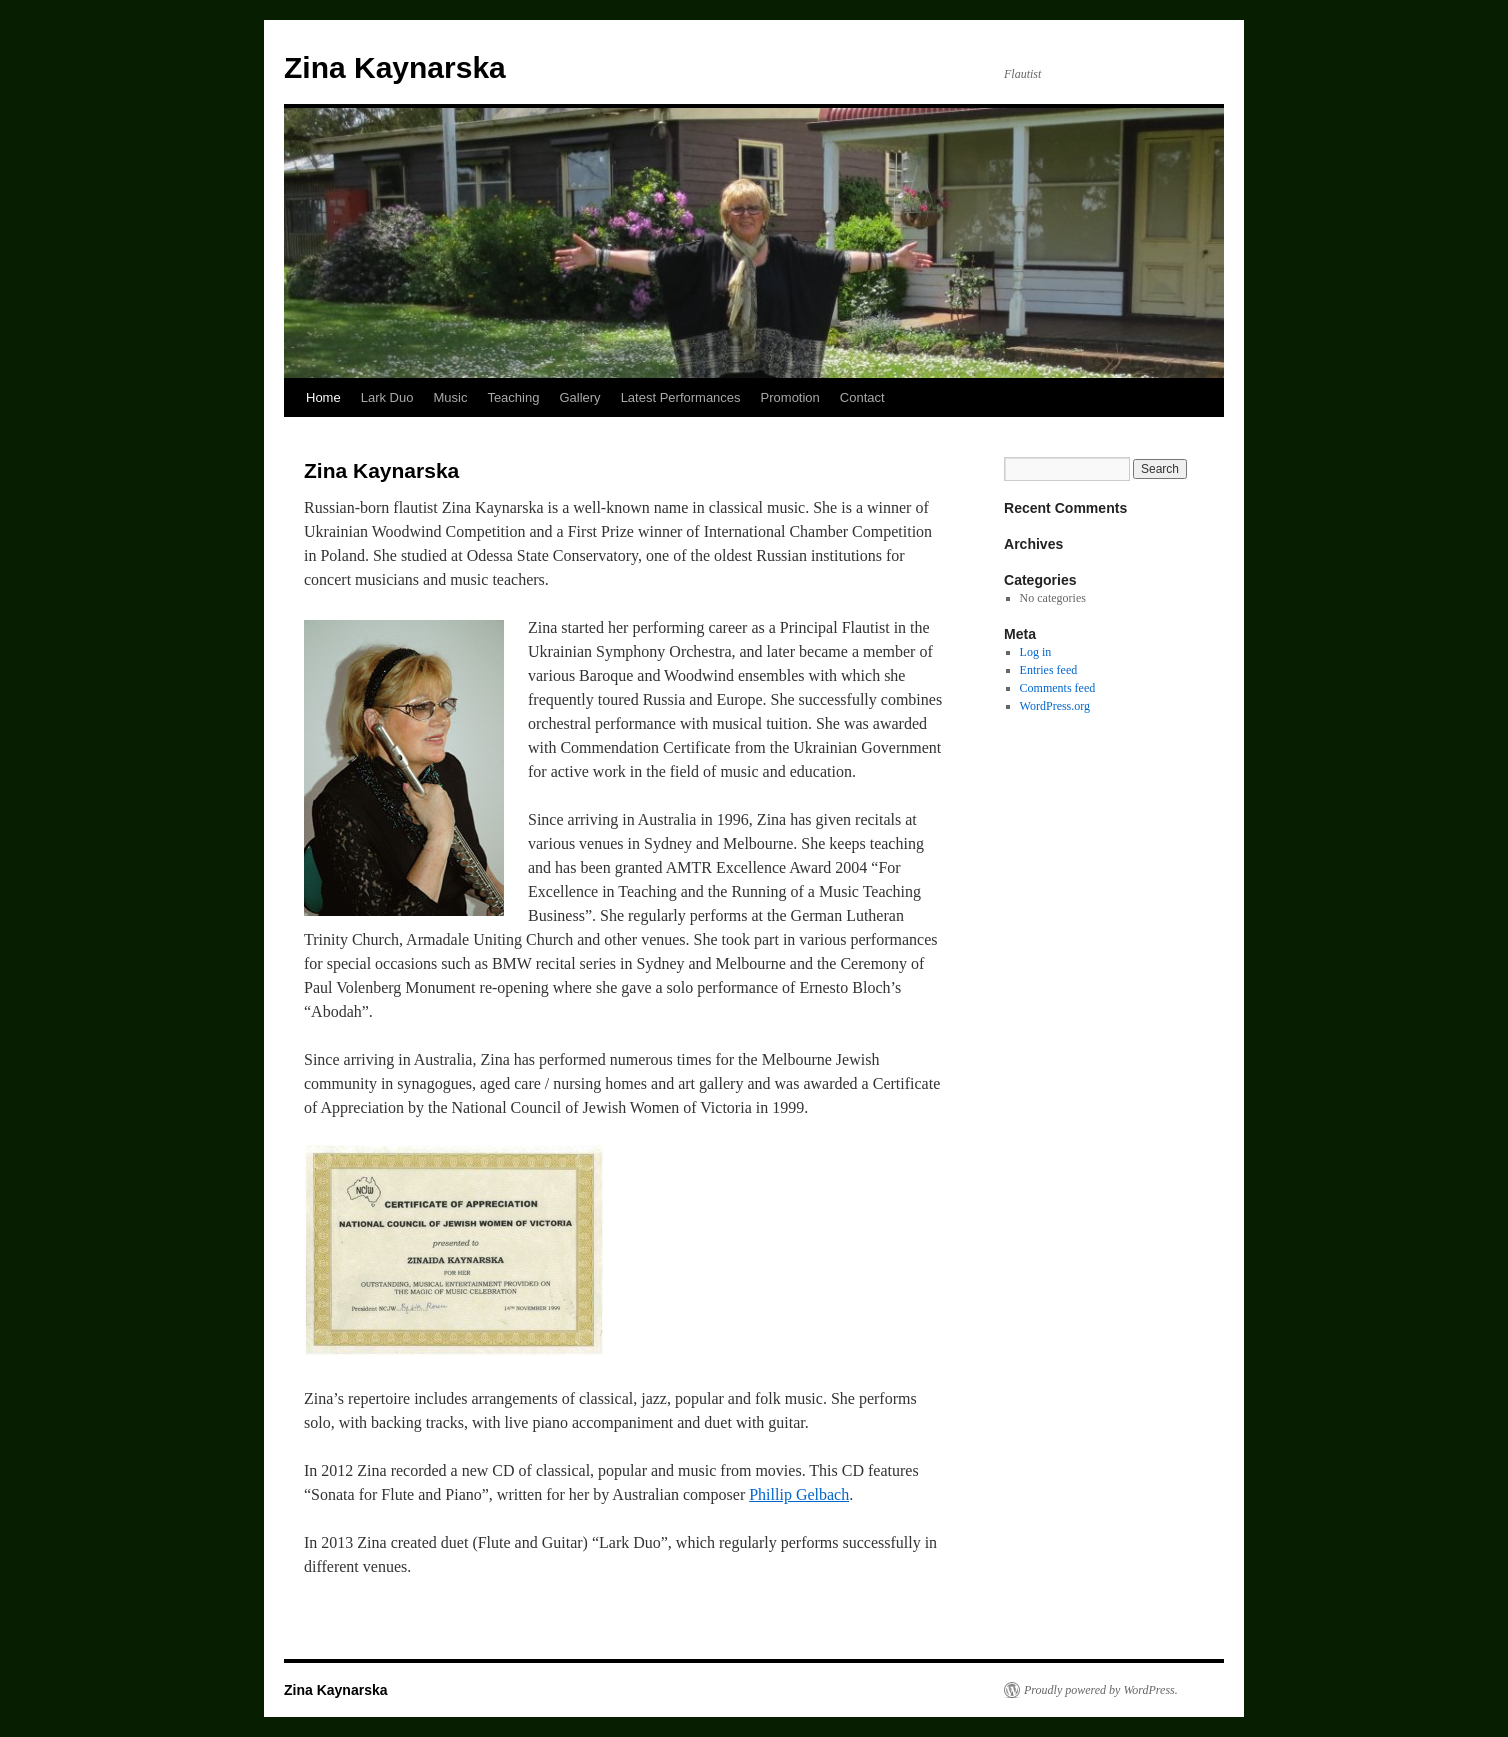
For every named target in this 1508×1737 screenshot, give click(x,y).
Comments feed (1058, 688)
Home (323, 397)
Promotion (790, 397)
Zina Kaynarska (395, 67)
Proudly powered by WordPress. (1101, 1690)
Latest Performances (681, 397)
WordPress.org (1055, 706)
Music (450, 397)
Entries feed (1049, 670)
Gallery (579, 397)
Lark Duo (387, 397)
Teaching (513, 397)
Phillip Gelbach (799, 1494)
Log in (1036, 652)
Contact (862, 397)
